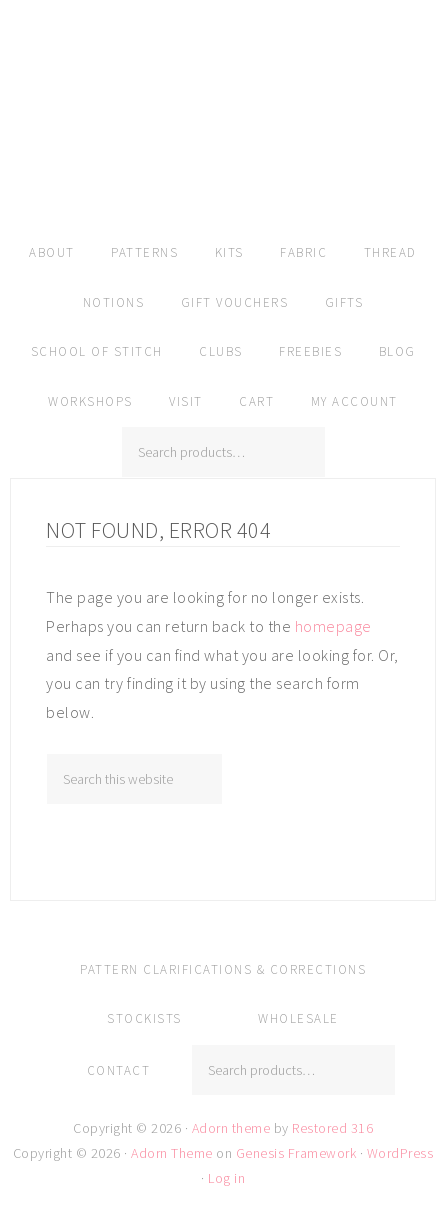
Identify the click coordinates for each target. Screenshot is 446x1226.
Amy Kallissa (223, 145)
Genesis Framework (296, 1153)
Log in (226, 1178)
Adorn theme (231, 1128)
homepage (333, 626)
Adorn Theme (172, 1153)
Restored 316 (332, 1128)
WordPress (400, 1153)
